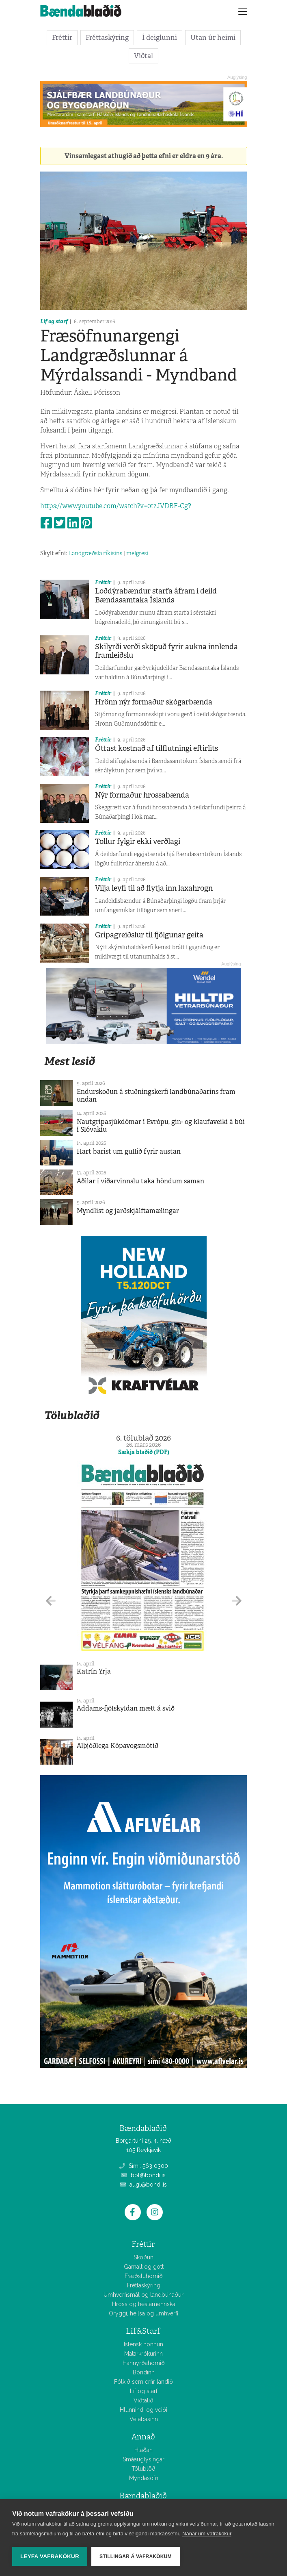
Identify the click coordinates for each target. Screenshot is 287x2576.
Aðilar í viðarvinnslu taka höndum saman (140, 1181)
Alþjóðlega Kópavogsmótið (117, 1745)
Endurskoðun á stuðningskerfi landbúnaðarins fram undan (156, 1095)
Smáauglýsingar (143, 2459)
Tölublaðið (71, 1415)
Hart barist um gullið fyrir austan (129, 1151)
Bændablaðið (143, 2496)
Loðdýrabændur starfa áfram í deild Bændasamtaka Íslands (156, 595)
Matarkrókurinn (143, 2353)
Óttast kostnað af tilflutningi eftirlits (156, 748)
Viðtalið (143, 2400)
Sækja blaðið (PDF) (143, 1452)
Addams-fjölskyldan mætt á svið (126, 1708)
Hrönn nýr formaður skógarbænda (153, 702)
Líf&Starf (143, 2331)
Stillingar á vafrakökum (135, 2556)
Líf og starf (54, 321)
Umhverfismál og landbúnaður (143, 2294)
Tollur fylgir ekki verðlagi (137, 841)
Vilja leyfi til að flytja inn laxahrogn (154, 888)
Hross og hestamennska (143, 2304)
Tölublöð (143, 2468)
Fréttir (62, 37)
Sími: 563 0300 (143, 2166)
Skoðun (143, 2257)
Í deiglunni (159, 37)
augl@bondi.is (143, 2184)
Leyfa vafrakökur (49, 2556)
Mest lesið (69, 1061)
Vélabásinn (143, 2419)
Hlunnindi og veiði (143, 2409)
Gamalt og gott (144, 2266)
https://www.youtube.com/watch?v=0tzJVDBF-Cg (115, 506)
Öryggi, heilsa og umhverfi (143, 2313)
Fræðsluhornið (144, 2276)
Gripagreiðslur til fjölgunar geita (149, 935)
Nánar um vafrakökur (206, 2533)
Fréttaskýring (107, 37)
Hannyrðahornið (144, 2363)
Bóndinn (144, 2372)
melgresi (137, 553)
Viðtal (143, 55)
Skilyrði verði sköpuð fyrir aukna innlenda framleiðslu (166, 651)
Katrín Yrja (94, 1671)
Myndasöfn (143, 2478)
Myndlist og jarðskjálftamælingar (128, 1210)
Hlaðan (143, 2450)
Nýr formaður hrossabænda (142, 795)
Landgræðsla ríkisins (95, 553)
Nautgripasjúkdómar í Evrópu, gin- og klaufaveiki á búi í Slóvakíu (161, 1125)
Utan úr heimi (212, 37)
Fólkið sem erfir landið (143, 2381)
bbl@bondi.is (143, 2175)
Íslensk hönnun (143, 2344)
